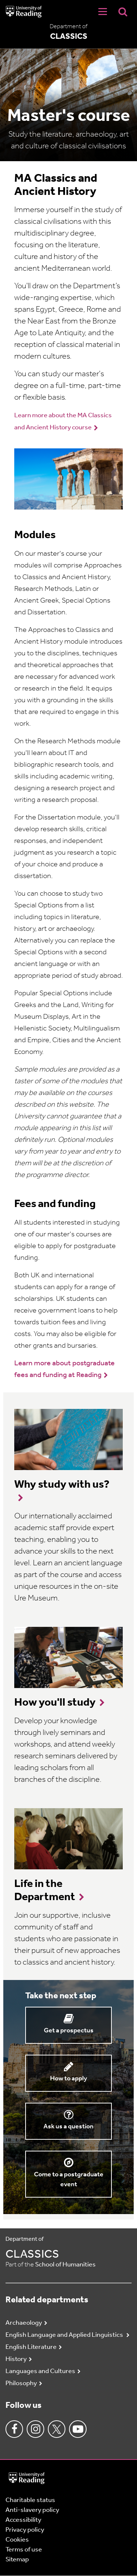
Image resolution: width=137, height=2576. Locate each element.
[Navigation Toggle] (102, 12)
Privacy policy (24, 2530)
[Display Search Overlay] (122, 11)
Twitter (56, 2429)
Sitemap (17, 2559)
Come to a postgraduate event (68, 2179)
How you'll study (55, 1703)
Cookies (17, 2539)
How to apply (68, 2078)
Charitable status (30, 2500)
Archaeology (23, 2323)
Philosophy (21, 2383)
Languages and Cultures (40, 2371)
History (16, 2359)
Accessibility (23, 2520)
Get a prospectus (69, 2030)
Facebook (14, 2429)
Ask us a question (68, 2126)
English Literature (31, 2347)
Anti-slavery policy (32, 2510)
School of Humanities (65, 2264)
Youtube (78, 2429)
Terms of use (23, 2549)
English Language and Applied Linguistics (64, 2335)
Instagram (35, 2429)
